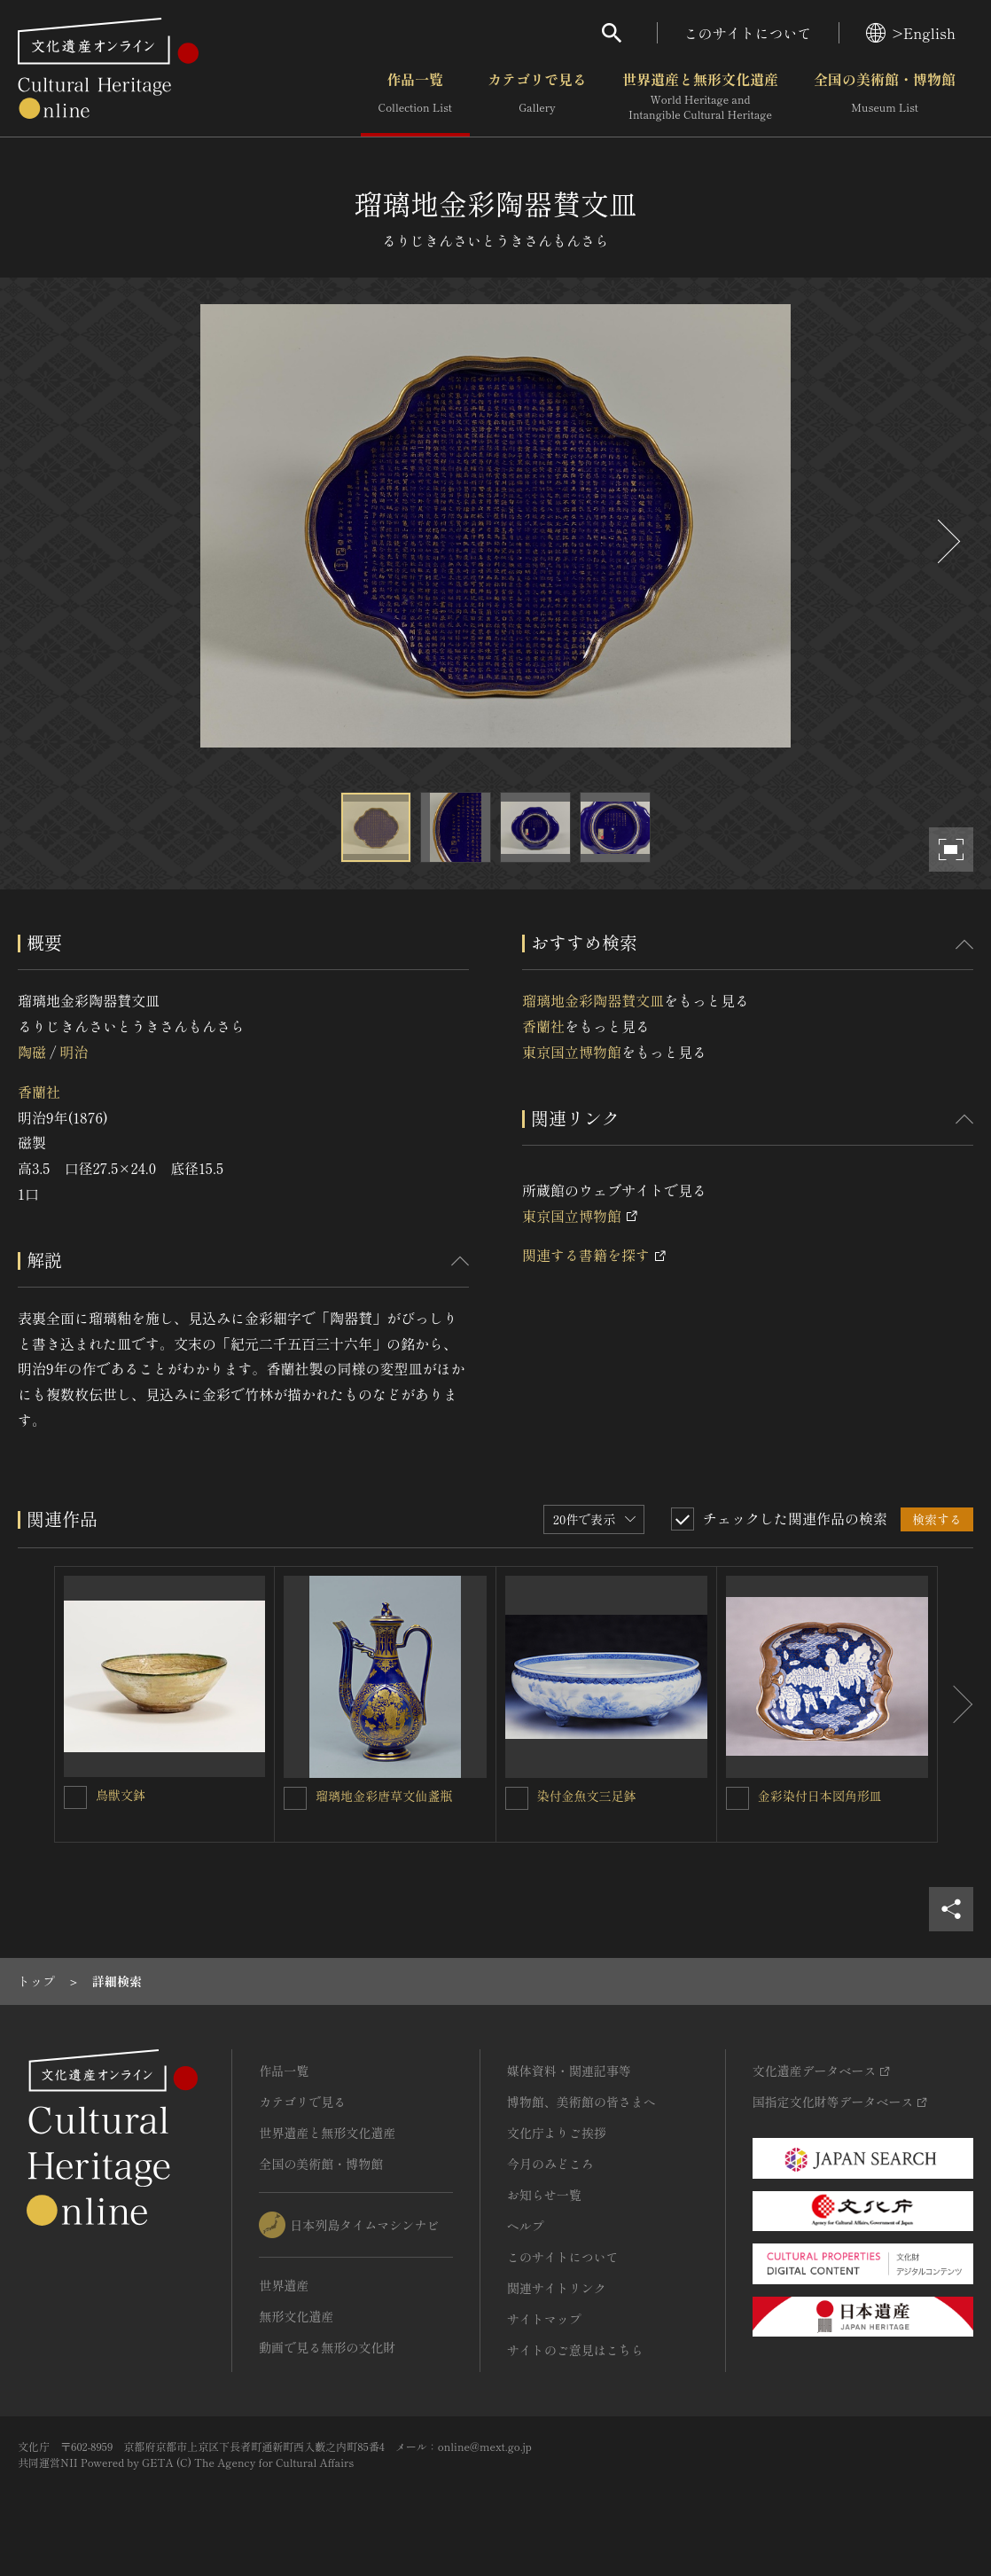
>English (911, 32)
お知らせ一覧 (544, 2195)
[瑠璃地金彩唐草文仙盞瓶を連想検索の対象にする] (295, 1798)
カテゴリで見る (537, 96)
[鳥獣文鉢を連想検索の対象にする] (75, 1797)
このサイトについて (748, 32)
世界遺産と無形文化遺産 (700, 96)
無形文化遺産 (296, 2316)
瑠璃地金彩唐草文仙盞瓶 (384, 1796)
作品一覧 (415, 96)
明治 (73, 1051)
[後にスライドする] (946, 541)
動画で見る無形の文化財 (327, 2347)
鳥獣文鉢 (120, 1795)
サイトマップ (544, 2319)
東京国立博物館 (571, 1051)
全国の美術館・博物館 (885, 96)
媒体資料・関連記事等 (569, 2070)
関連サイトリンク (556, 2288)
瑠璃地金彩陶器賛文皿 (593, 1000)
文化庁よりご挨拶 (556, 2132)
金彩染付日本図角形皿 (820, 1796)
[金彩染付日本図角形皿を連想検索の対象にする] (737, 1798)
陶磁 (32, 1051)
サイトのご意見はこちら (575, 2350)
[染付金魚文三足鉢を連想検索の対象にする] (516, 1798)
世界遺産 (283, 2285)
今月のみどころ (550, 2164)
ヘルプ (525, 2226)
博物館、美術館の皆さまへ (581, 2101)
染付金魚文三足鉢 (586, 1796)
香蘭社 (39, 1091)
